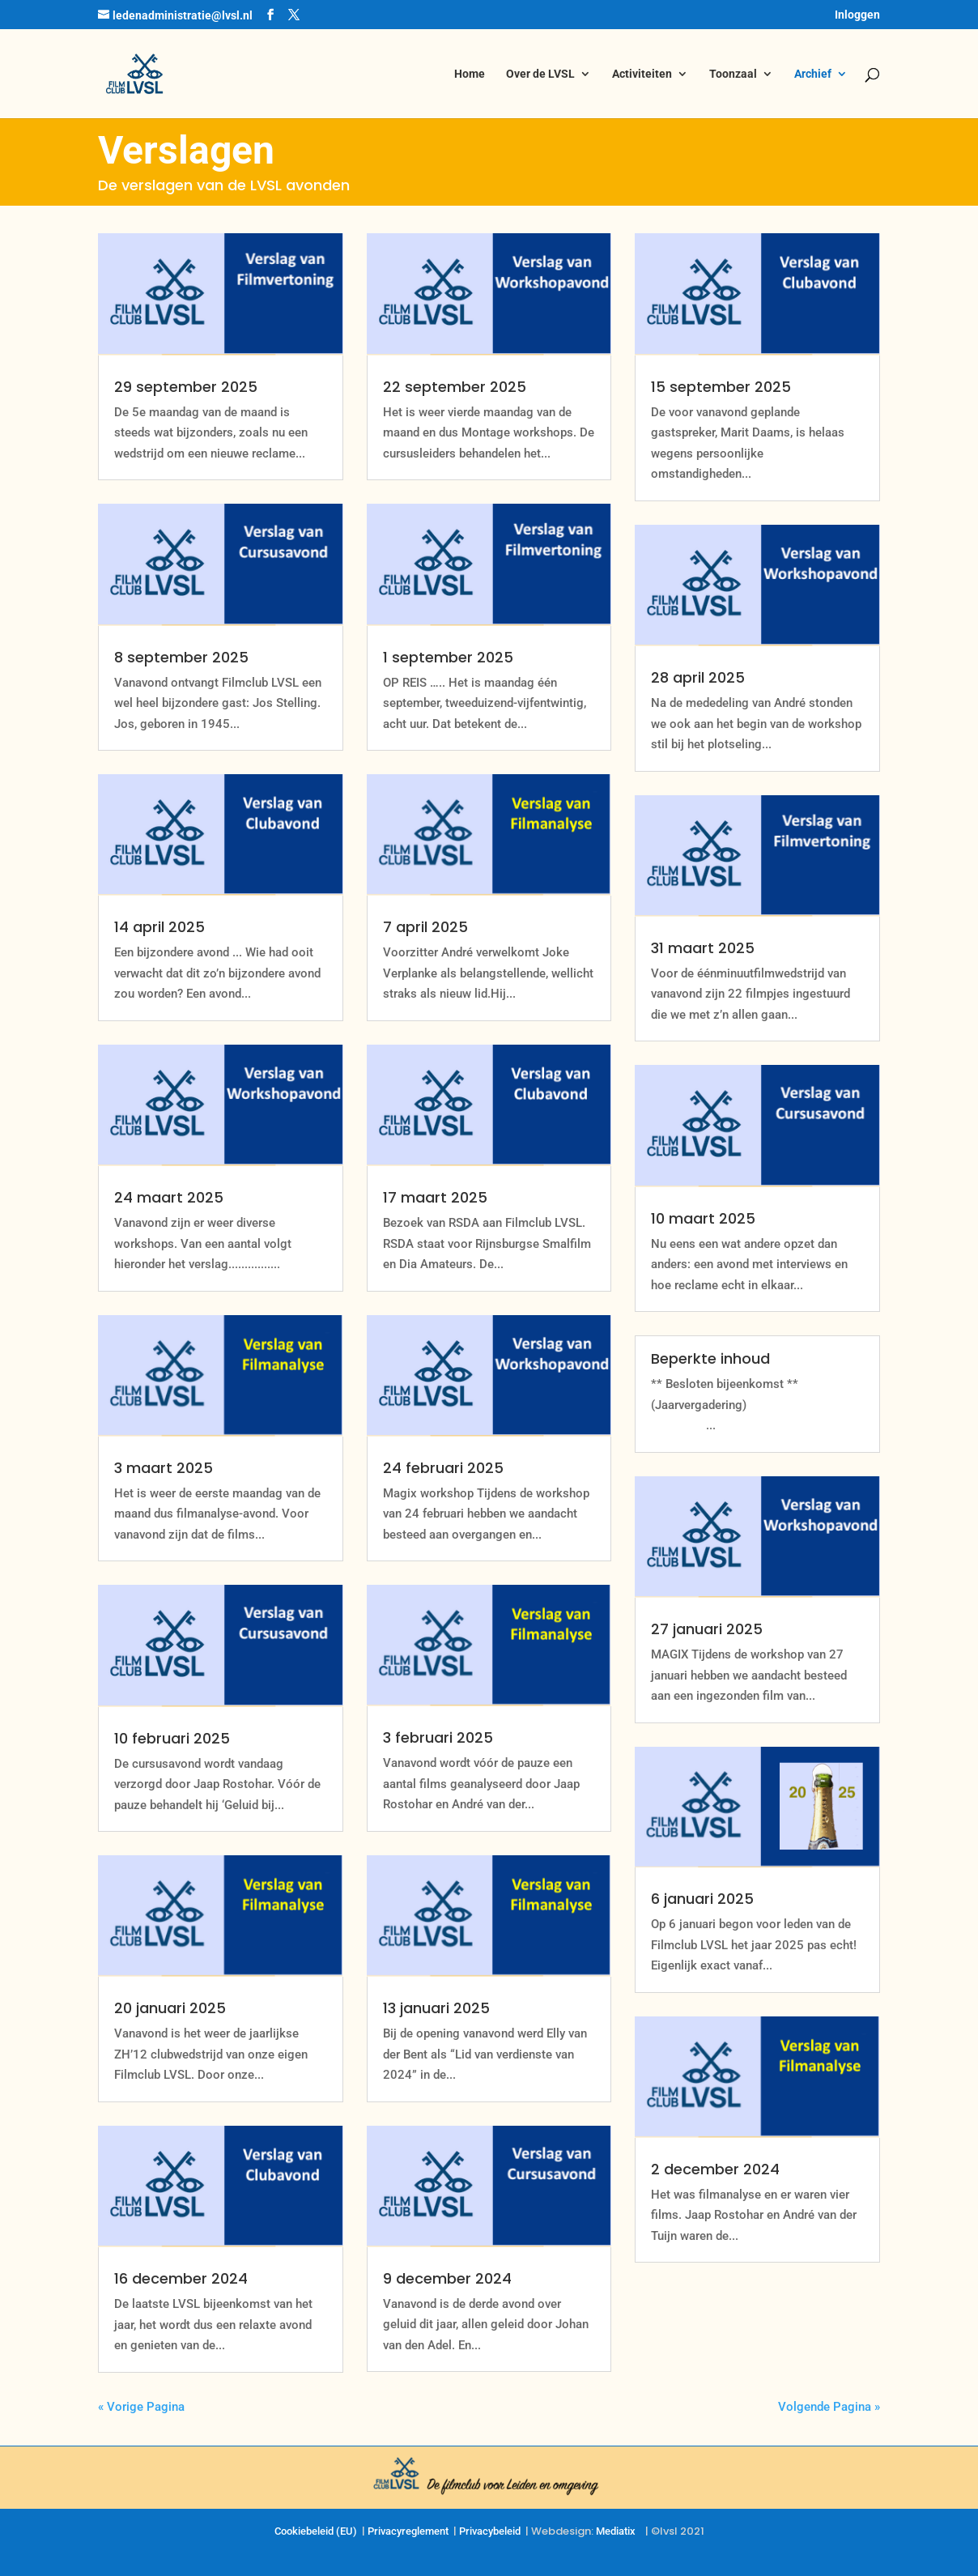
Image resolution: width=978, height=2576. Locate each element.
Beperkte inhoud (710, 1358)
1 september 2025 (448, 657)
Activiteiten (642, 74)
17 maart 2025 (435, 1197)
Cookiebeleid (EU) (315, 2531)
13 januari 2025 (436, 2008)
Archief (812, 74)
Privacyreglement (408, 2531)
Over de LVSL (540, 74)
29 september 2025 (185, 387)
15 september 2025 (721, 387)
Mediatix (616, 2531)
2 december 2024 (715, 2169)
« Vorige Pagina (141, 2406)
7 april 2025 (425, 927)
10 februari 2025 (172, 1738)
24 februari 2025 (443, 1468)
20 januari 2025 (170, 2008)
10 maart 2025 (703, 1218)
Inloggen (857, 15)
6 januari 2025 (702, 1898)
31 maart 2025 (703, 948)
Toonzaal (733, 74)
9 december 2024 (447, 2278)
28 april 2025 (698, 677)
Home (469, 74)
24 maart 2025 (168, 1197)
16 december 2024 (181, 2278)
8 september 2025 (181, 657)
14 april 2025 (159, 927)
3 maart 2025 (163, 1468)
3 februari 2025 (438, 1737)
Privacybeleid (490, 2531)
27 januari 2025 (707, 1629)
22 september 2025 (454, 387)
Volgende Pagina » (829, 2406)
